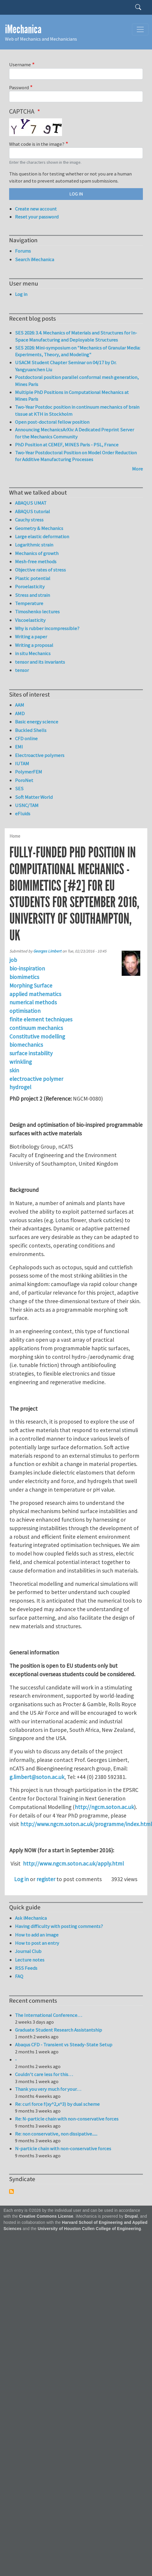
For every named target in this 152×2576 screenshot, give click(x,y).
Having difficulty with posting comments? (59, 1926)
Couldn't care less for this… (44, 2074)
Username (20, 64)
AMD (20, 713)
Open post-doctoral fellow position (52, 422)
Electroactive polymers (39, 755)
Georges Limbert (47, 951)
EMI (19, 746)
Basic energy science (36, 721)
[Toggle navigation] (140, 29)
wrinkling (20, 1061)
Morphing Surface (30, 985)
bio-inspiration (27, 968)
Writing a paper (31, 636)
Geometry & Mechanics (39, 528)
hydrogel (20, 1087)
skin (14, 1070)
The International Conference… (48, 2015)
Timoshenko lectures (37, 611)
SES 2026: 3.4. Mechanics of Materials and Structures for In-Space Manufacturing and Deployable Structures (76, 336)
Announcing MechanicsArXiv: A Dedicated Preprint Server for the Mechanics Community (74, 433)
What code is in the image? (36, 144)
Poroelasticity (30, 586)
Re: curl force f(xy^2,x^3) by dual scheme (57, 2104)
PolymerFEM (28, 771)
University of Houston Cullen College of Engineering (89, 2229)
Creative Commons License (46, 2216)
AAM (19, 705)
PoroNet (24, 780)
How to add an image (37, 1934)
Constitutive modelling (37, 1036)
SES (19, 788)
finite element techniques (40, 1019)
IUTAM (22, 763)
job (13, 959)
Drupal (131, 2216)
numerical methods (33, 1002)
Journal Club (28, 1951)
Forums (23, 251)
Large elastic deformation (42, 536)
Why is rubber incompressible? (47, 628)
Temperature (29, 603)
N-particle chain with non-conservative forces (63, 2148)
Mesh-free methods (35, 561)
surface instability (31, 1053)
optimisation (25, 1010)
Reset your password (37, 216)
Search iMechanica (34, 259)
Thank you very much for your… (48, 2089)
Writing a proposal (34, 645)
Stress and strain (32, 595)
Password (19, 87)
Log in (21, 1879)
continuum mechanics (36, 1027)
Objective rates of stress (40, 569)
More (137, 468)
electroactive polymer (36, 1078)
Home (14, 836)
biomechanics (26, 1044)
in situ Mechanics (33, 653)
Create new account (36, 209)
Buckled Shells (30, 730)
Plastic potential (32, 578)
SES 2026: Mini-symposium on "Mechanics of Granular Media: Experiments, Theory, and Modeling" (77, 351)
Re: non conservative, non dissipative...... (56, 2134)
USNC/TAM (27, 805)
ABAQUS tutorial (32, 511)
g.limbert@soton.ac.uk (36, 1776)
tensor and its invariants (40, 662)
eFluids (22, 813)
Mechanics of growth (37, 553)
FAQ (19, 1976)
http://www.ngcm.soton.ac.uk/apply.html (73, 1863)
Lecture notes (29, 1960)
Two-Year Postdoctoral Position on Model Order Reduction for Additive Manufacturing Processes (76, 456)
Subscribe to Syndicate (11, 2191)
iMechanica (23, 29)
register (45, 1879)
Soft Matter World (34, 797)
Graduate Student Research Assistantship (58, 2030)
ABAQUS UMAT (30, 503)
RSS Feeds (26, 1968)
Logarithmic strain (34, 544)
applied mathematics (35, 994)
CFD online (26, 738)
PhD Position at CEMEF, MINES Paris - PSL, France (66, 444)
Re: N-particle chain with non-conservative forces (66, 2119)
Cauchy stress (29, 519)
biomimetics (24, 976)
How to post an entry (37, 1943)
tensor (22, 670)
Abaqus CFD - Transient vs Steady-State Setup (63, 2044)
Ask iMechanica (31, 1918)
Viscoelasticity (30, 620)
